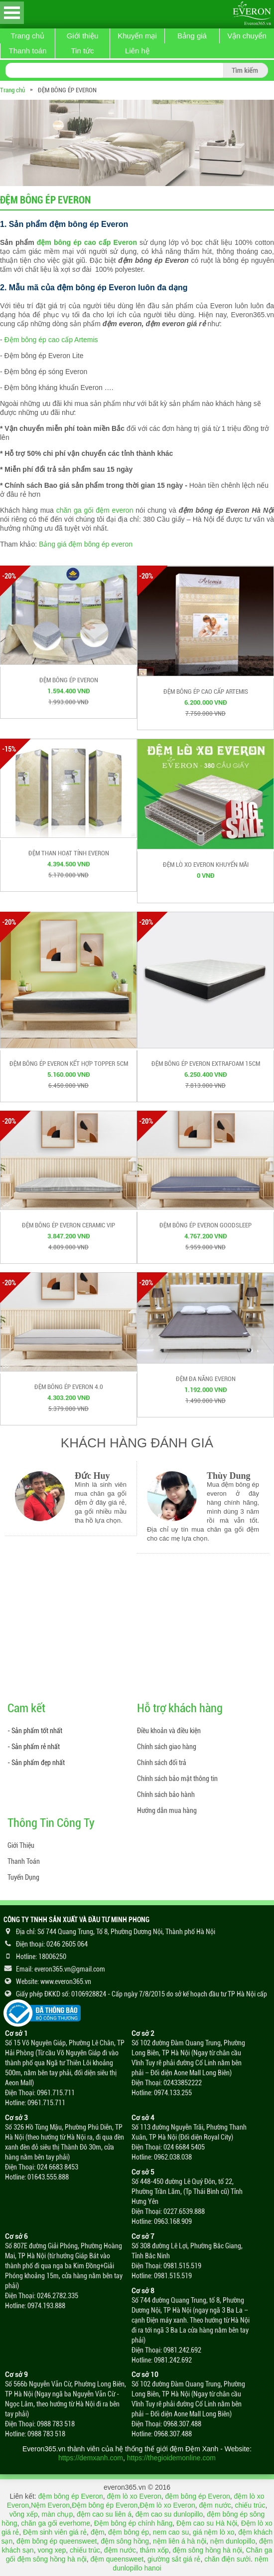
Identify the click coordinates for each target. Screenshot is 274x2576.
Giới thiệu (83, 35)
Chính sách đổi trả (161, 1763)
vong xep (51, 2550)
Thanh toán (28, 50)
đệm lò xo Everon (134, 2496)
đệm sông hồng (125, 2541)
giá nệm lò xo (213, 2532)
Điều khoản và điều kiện (169, 1731)
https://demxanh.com (90, 2458)
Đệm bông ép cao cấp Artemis (51, 340)
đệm (97, 2532)
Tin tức (82, 50)
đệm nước (215, 2505)
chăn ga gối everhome (55, 2523)
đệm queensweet (116, 2559)
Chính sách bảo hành (166, 1794)
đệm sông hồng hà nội (207, 2550)
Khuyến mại (137, 35)
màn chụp (57, 2514)
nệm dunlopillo (233, 2541)
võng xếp (23, 2514)
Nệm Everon (50, 2505)
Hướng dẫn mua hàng (167, 1810)
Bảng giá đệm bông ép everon (86, 544)
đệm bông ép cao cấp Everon (87, 242)
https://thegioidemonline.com (171, 2458)
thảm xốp (154, 2550)
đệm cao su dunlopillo (169, 2514)
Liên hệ (137, 50)
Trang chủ (27, 35)
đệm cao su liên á (104, 2514)
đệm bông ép (128, 2532)
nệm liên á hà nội (179, 2541)
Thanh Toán (23, 1861)
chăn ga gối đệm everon (95, 510)
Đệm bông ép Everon (105, 2505)
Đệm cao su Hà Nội (206, 2523)
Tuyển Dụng (23, 1877)
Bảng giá (192, 35)
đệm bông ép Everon (70, 2496)
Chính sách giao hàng (166, 1747)
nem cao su (171, 2532)
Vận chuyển (247, 35)
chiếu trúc (250, 2505)
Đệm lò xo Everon (167, 2505)
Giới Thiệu (20, 1845)
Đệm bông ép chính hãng (133, 2523)
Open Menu (12, 12)
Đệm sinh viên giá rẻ (55, 2532)
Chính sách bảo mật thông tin (177, 1779)
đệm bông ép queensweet (56, 2541)
